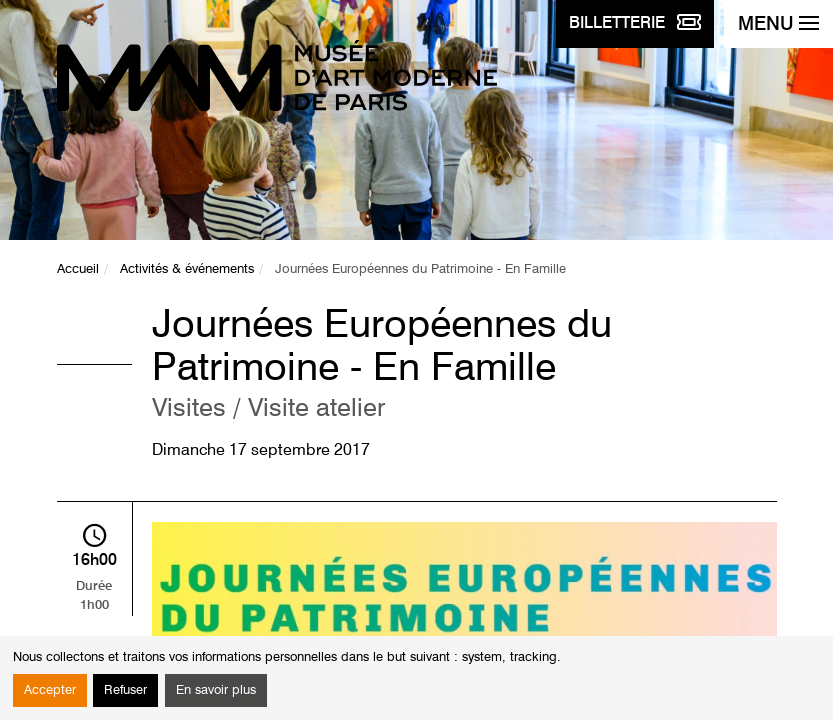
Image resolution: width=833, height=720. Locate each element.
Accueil (78, 269)
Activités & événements (187, 269)
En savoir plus (216, 690)
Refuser (125, 690)
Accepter (50, 690)
